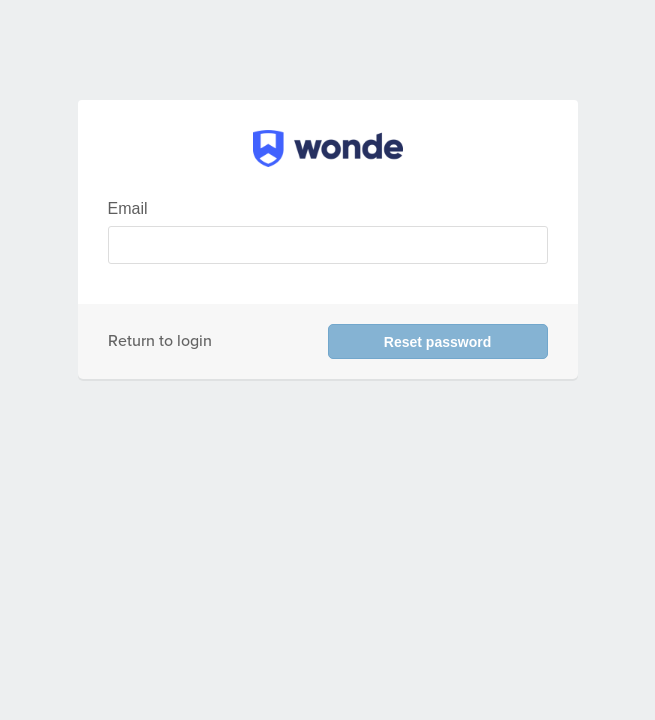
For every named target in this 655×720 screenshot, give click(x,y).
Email (128, 208)
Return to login (160, 341)
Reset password (437, 342)
